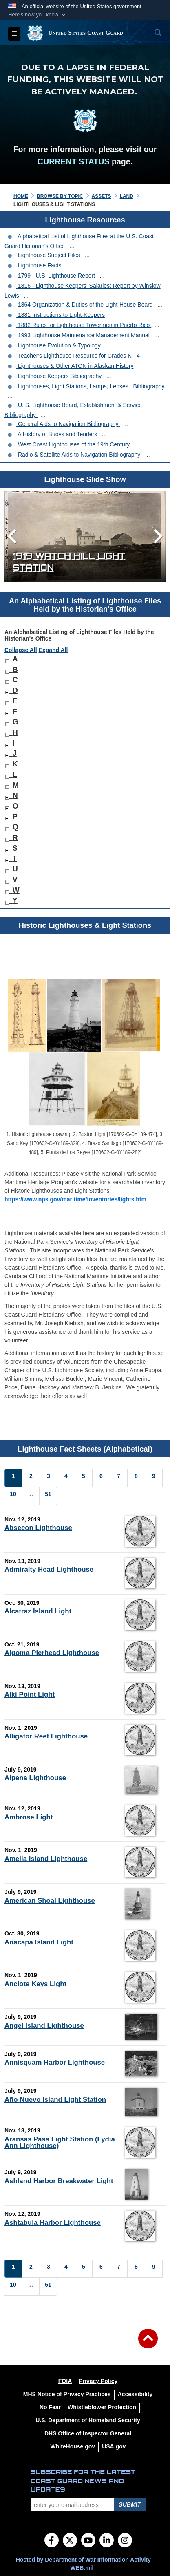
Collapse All (20, 650)
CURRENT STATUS (74, 161)
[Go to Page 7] (119, 1478)
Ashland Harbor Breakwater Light (58, 2181)
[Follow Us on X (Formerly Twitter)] (70, 2541)
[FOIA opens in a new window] (65, 2381)
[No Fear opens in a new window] (50, 2407)
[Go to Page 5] (84, 1478)
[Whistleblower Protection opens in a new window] (102, 2407)
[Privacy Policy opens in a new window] (98, 2381)
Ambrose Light (28, 1817)
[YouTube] (88, 2541)
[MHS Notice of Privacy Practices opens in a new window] (67, 2394)
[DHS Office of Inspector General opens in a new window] (87, 2433)
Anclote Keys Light (35, 1984)
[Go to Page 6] (101, 1478)
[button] (37, 15)
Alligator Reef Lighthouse (46, 1736)
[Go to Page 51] (48, 1496)
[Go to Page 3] (48, 1478)
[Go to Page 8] (136, 1478)
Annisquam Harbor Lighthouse (54, 2062)
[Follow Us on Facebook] (51, 2541)
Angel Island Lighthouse (44, 2025)
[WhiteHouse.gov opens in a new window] (72, 2446)
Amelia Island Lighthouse (45, 1859)
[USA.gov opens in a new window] (114, 2446)
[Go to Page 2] (31, 1478)
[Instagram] (125, 2541)
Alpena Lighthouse (35, 1778)
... (72, 246)
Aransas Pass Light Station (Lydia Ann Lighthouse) (59, 2142)
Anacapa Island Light (38, 1942)
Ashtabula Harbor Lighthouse (52, 2223)
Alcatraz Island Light (37, 1611)
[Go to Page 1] (13, 1478)
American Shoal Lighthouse (49, 1900)
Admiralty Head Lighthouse (48, 1569)
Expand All (53, 650)
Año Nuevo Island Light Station (55, 2099)
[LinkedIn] (106, 2541)
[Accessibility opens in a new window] (135, 2394)
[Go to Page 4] (66, 1478)
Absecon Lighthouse (38, 1528)
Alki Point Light (29, 1694)
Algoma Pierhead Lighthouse (51, 1653)
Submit (130, 2504)
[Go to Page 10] (13, 1496)
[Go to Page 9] (154, 1478)
